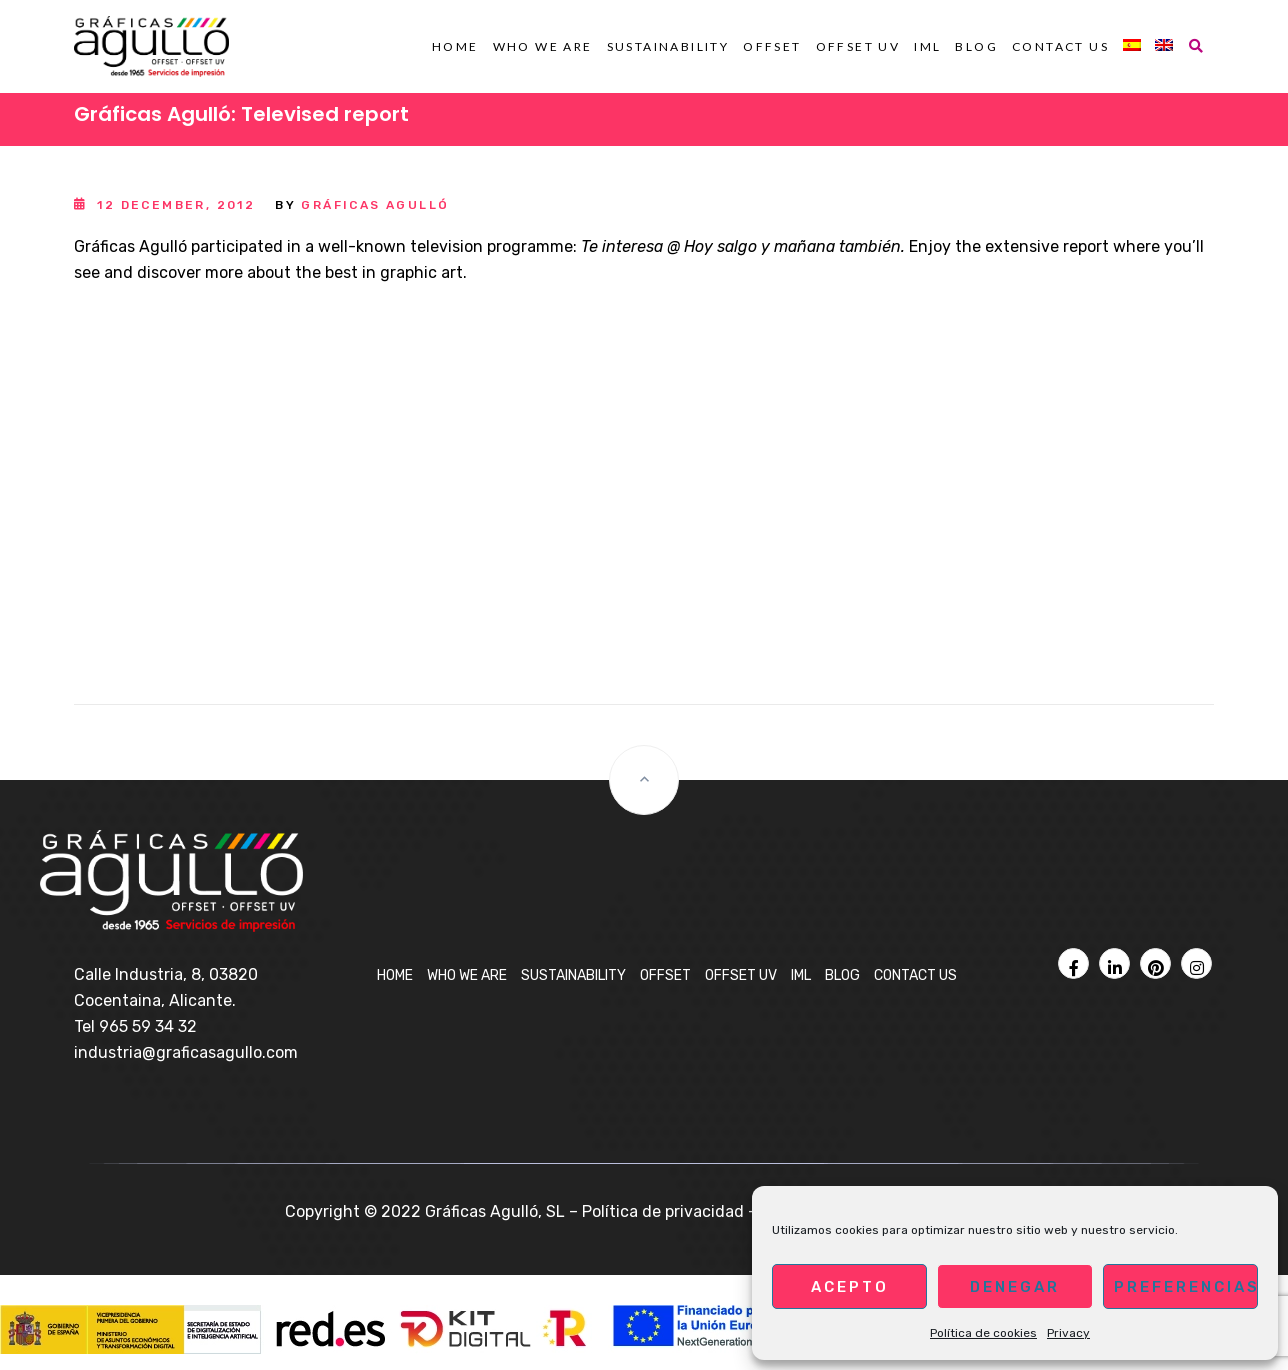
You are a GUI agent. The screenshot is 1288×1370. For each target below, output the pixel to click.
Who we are (543, 46)
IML (927, 46)
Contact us (1060, 46)
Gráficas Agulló (375, 205)
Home (455, 46)
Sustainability (668, 46)
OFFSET (772, 46)
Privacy (1068, 1333)
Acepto (850, 1287)
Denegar (1015, 1287)
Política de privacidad (663, 1211)
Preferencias (1186, 1287)
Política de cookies (983, 1333)
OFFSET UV (858, 46)
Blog (976, 46)
